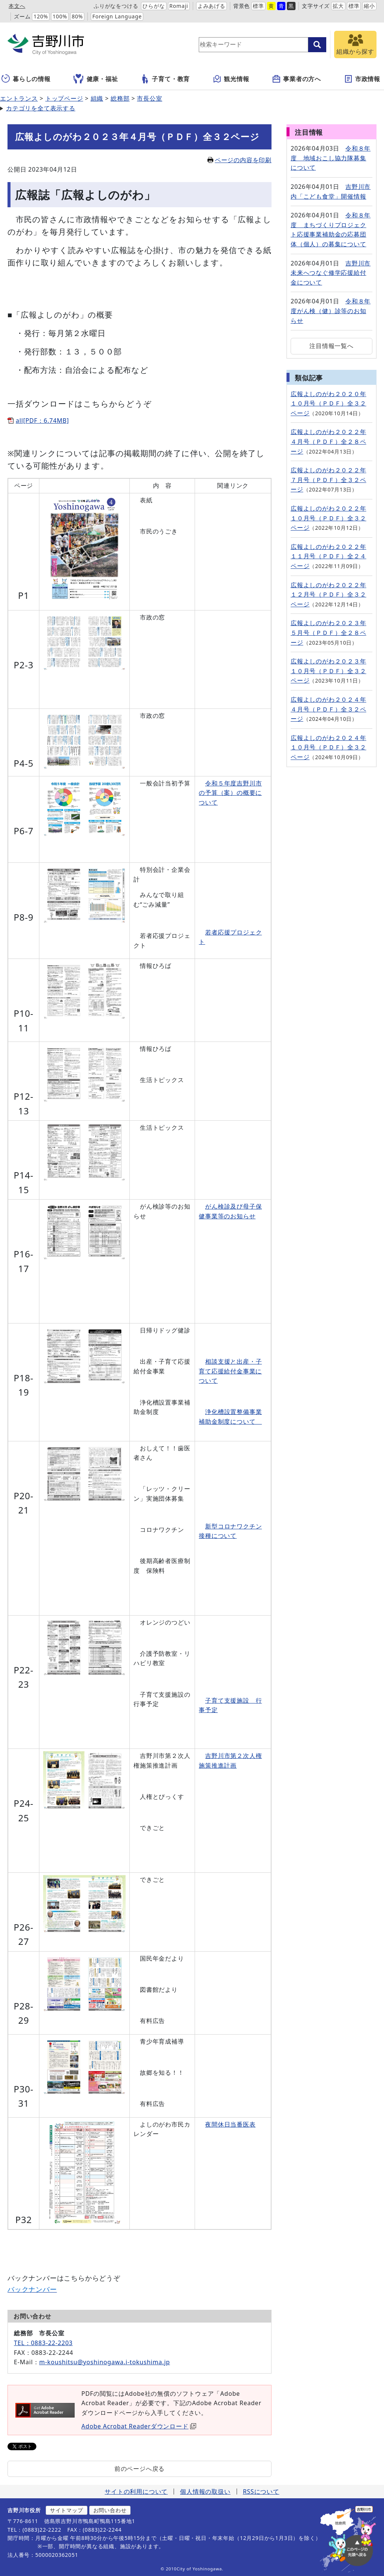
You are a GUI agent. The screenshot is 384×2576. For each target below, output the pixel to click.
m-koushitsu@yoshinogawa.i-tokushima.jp (104, 2362)
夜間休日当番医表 (230, 2124)
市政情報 (362, 78)
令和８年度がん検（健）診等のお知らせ (330, 310)
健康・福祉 (96, 79)
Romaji (179, 5)
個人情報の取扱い (205, 2491)
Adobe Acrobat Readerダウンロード (138, 2426)
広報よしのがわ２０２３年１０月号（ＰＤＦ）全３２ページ (328, 670)
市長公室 (149, 98)
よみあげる (211, 5)
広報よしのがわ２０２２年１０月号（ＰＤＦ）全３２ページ (328, 518)
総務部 (120, 98)
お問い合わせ (110, 2510)
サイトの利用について (136, 2491)
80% (77, 16)
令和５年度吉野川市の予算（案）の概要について (230, 792)
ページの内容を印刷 (239, 160)
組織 (97, 98)
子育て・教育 (165, 78)
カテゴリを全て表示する (40, 108)
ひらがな (153, 5)
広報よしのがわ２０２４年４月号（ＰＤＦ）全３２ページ (328, 709)
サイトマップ (66, 2510)
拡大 (338, 5)
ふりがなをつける (116, 5)
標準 (258, 5)
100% (59, 16)
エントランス (19, 98)
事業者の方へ (296, 78)
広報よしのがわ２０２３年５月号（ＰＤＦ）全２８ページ (328, 632)
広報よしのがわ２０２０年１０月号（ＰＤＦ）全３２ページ (328, 403)
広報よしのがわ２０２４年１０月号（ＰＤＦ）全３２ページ (328, 747)
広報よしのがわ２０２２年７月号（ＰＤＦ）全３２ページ (328, 479)
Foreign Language (117, 16)
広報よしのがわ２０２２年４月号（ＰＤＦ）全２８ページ (328, 441)
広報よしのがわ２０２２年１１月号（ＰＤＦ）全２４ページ (328, 556)
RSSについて (261, 2491)
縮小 (369, 5)
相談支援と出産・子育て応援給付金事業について (230, 1371)
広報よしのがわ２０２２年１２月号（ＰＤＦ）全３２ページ (328, 594)
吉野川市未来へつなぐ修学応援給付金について (330, 272)
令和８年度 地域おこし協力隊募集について (330, 158)
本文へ (17, 5)
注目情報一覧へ (331, 346)
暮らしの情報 (26, 78)
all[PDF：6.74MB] (42, 420)
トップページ (64, 98)
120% (40, 16)
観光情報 (231, 78)
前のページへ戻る (139, 2468)
